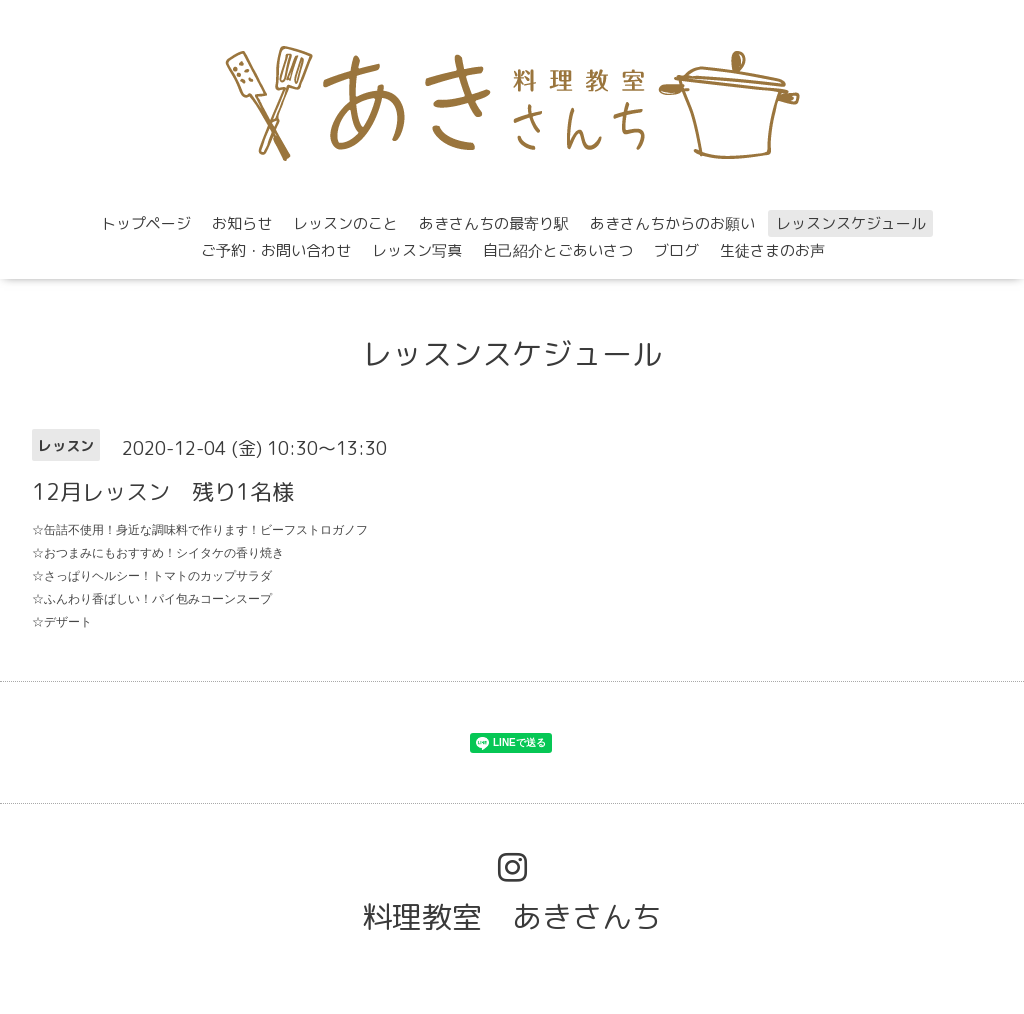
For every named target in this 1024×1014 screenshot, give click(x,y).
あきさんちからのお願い (672, 223)
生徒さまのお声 (772, 250)
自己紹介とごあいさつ (558, 250)
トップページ (146, 223)
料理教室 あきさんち (512, 917)
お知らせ (242, 223)
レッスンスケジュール (851, 223)
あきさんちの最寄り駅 (494, 223)
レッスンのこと (345, 223)
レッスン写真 (417, 250)
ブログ (676, 250)
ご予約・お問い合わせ (276, 250)
